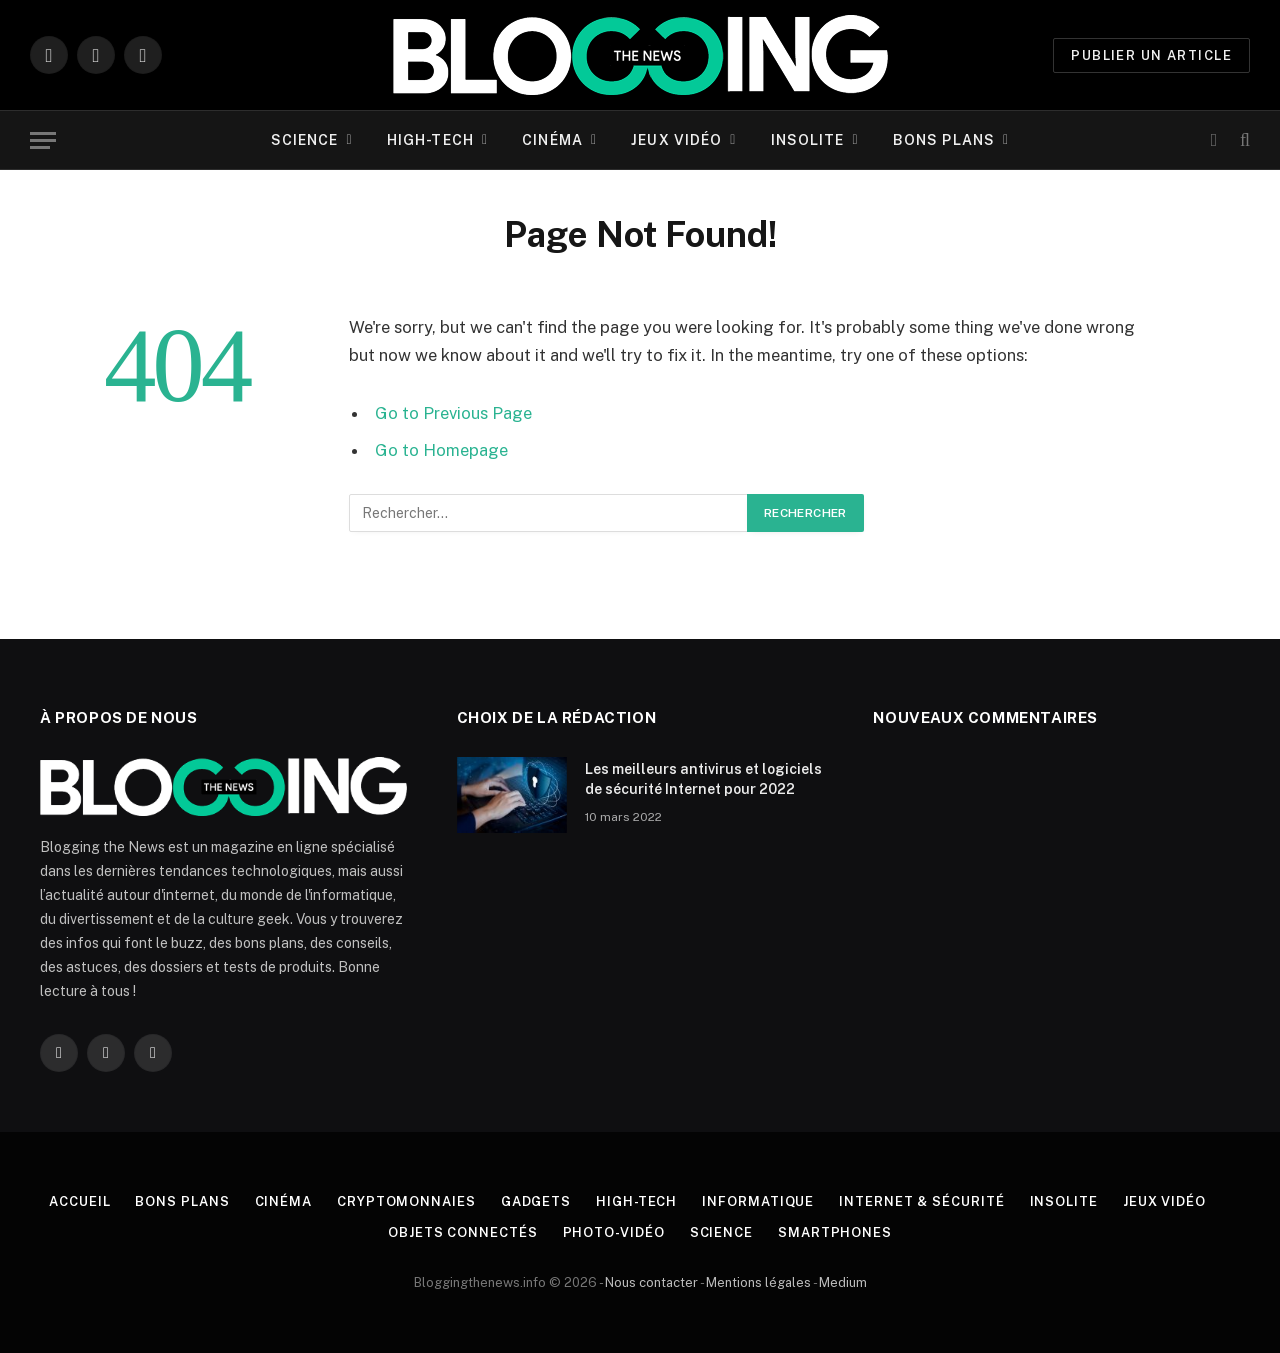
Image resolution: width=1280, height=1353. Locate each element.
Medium (843, 1282)
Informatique (758, 1201)
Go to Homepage (441, 450)
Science (305, 140)
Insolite (808, 140)
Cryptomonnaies (406, 1201)
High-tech (430, 140)
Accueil (79, 1201)
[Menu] (43, 140)
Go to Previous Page (453, 413)
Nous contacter (651, 1282)
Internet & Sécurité (921, 1201)
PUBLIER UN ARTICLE (1151, 55)
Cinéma (552, 140)
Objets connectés (463, 1232)
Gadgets (536, 1201)
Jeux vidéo (676, 140)
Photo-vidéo (614, 1232)
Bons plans (944, 140)
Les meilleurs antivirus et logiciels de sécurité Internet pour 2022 (703, 779)
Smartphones (835, 1232)
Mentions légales (758, 1282)
